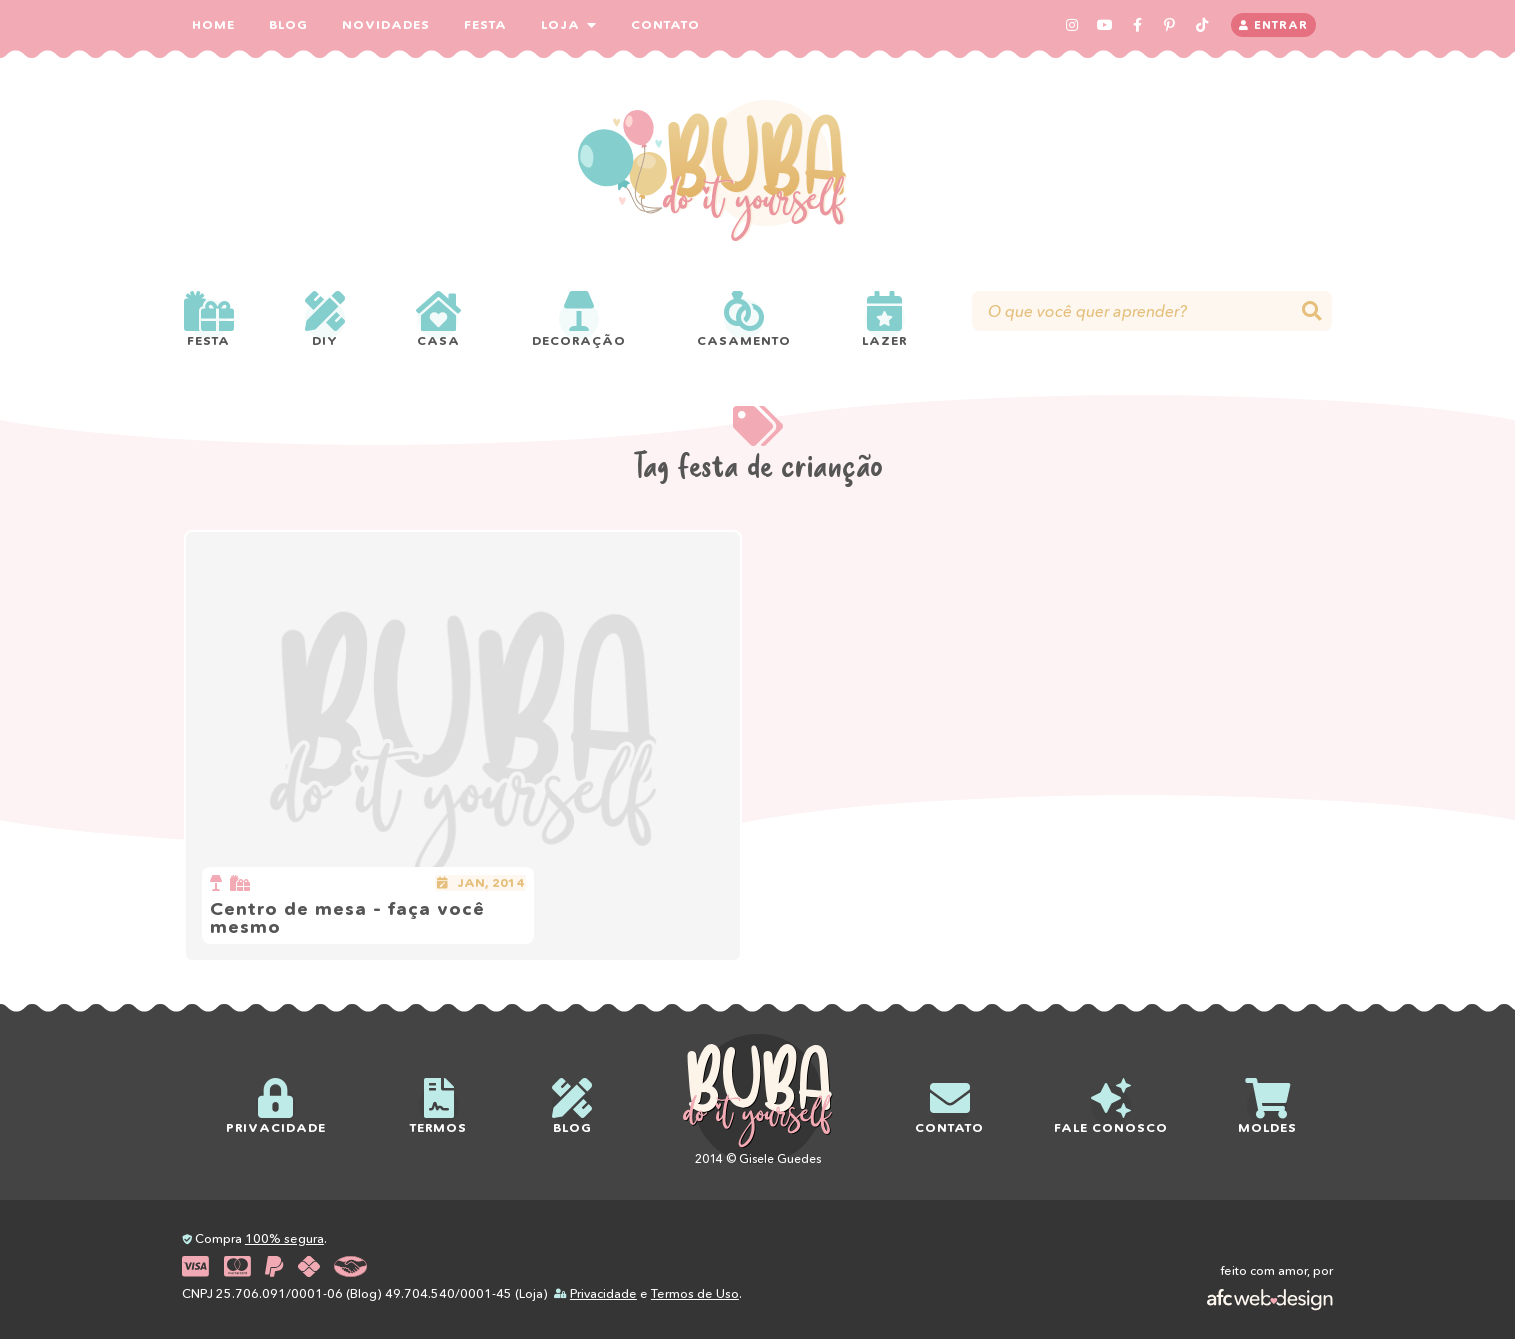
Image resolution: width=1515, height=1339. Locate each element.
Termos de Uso (695, 1293)
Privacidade (603, 1293)
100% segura (284, 1238)
